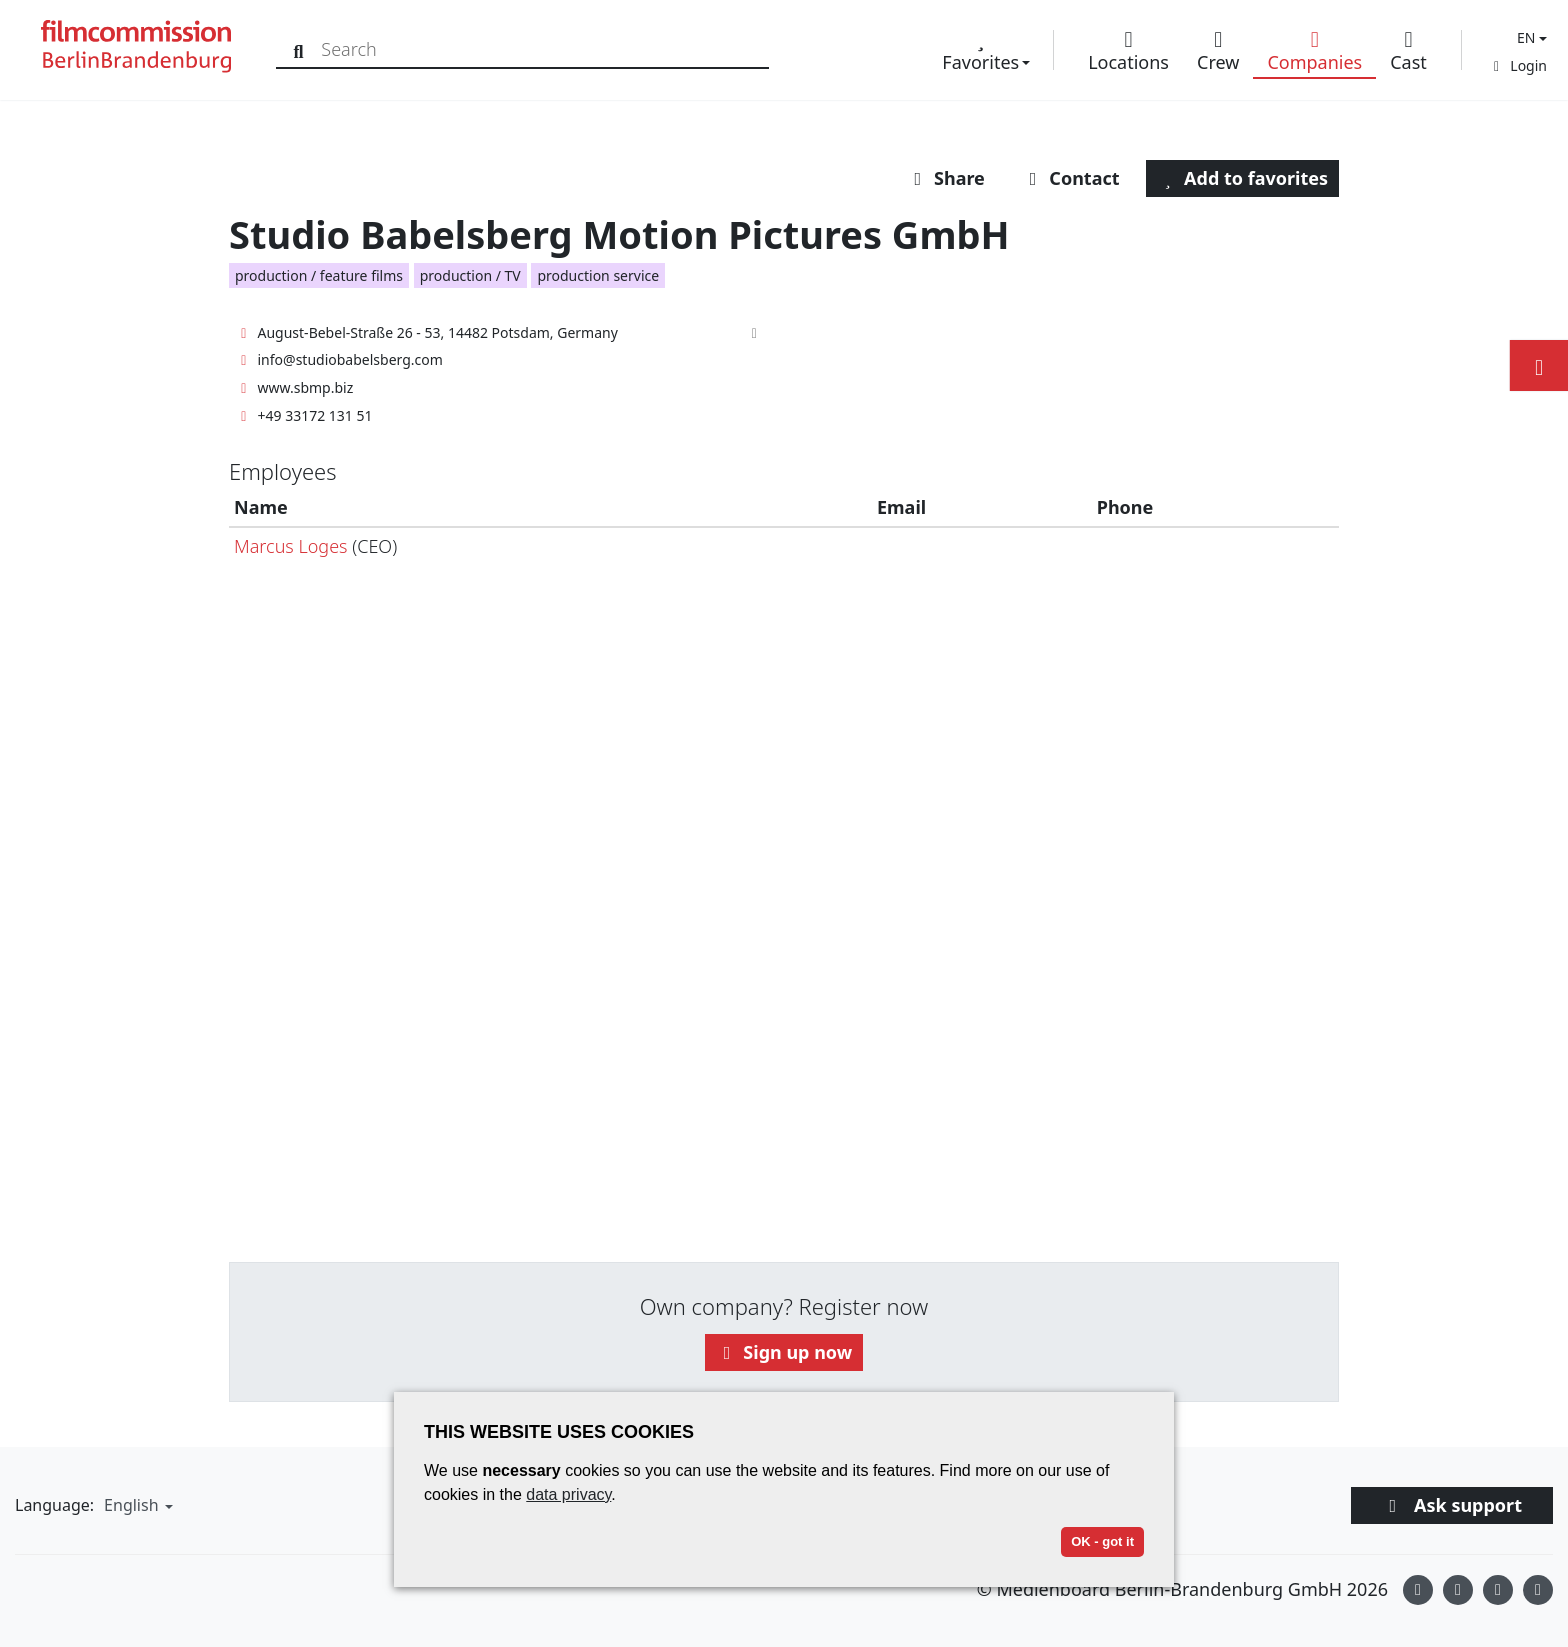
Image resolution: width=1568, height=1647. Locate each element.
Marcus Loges (291, 546)
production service (598, 275)
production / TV (470, 275)
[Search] (302, 49)
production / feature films (319, 275)
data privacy (568, 1494)
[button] (1529, 37)
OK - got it (1102, 1541)
